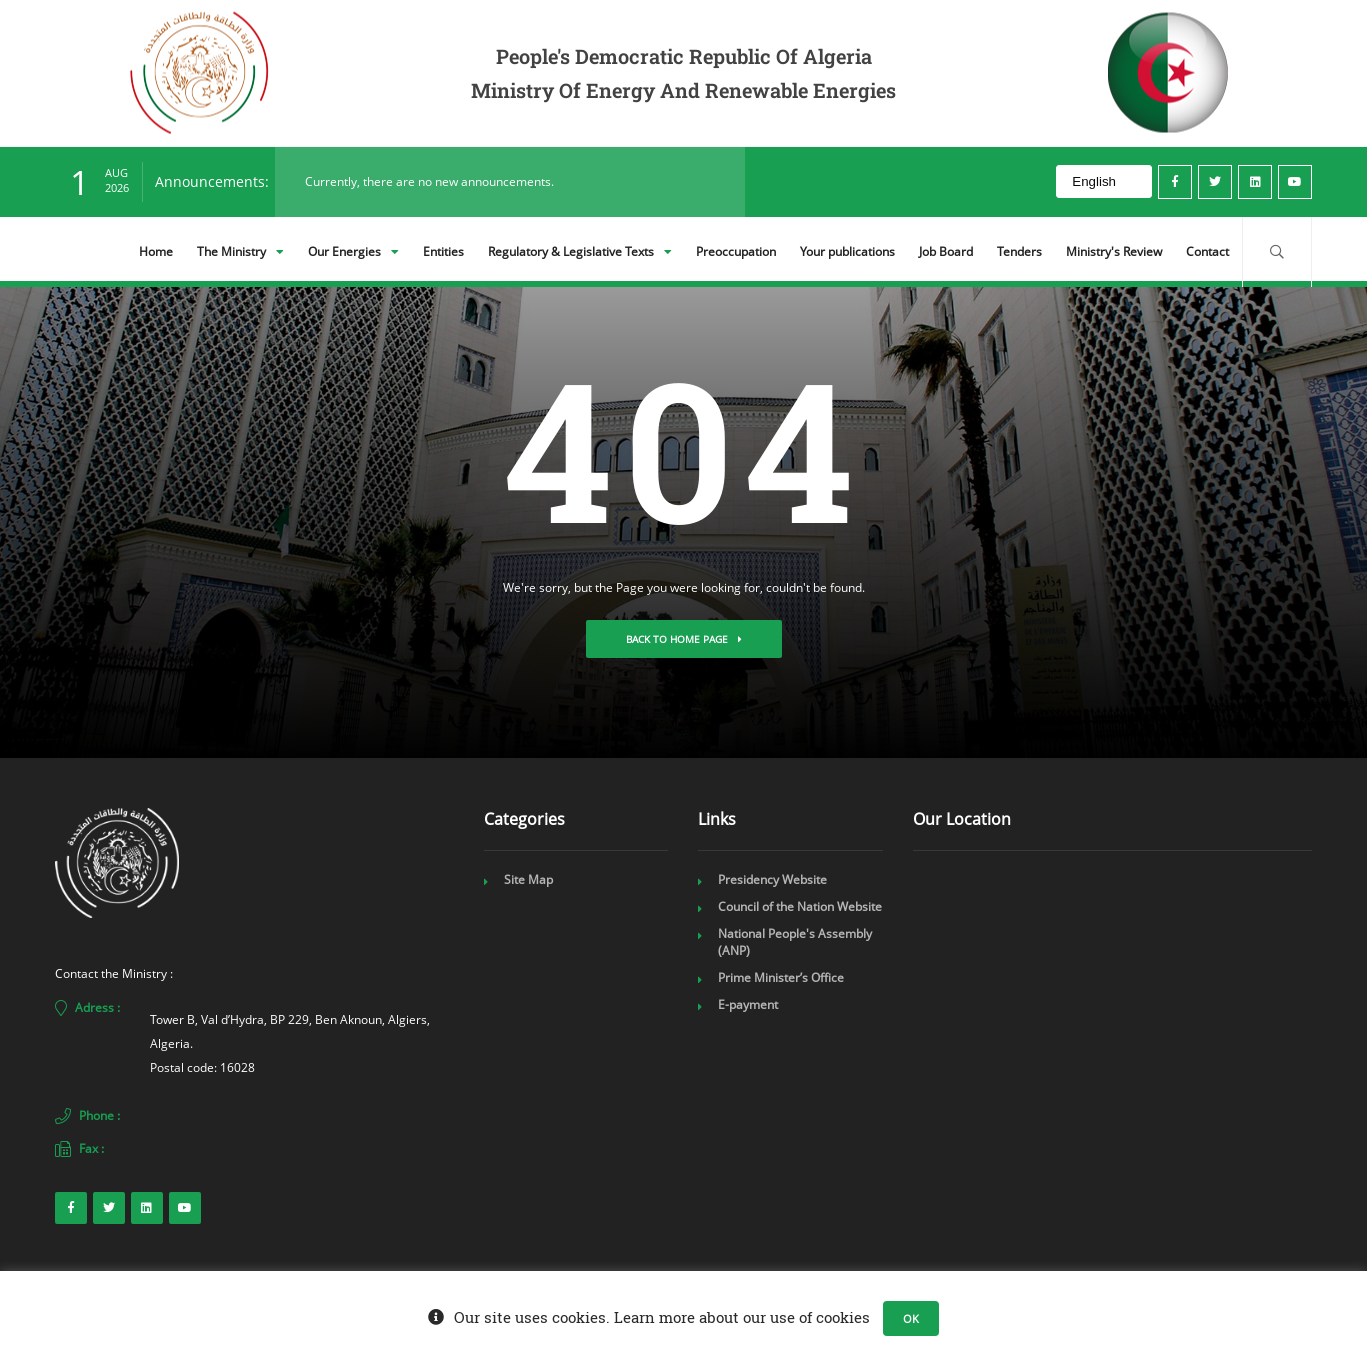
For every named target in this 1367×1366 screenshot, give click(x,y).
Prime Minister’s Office (781, 977)
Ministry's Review (1114, 251)
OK (911, 1318)
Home (156, 251)
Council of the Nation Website (800, 906)
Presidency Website (772, 879)
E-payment (748, 1004)
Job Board (946, 251)
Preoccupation (736, 251)
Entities (443, 251)
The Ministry (240, 251)
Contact (1207, 251)
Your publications (847, 251)
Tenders (1019, 251)
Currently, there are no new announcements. (429, 181)
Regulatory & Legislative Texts (580, 251)
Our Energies (353, 251)
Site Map (528, 879)
